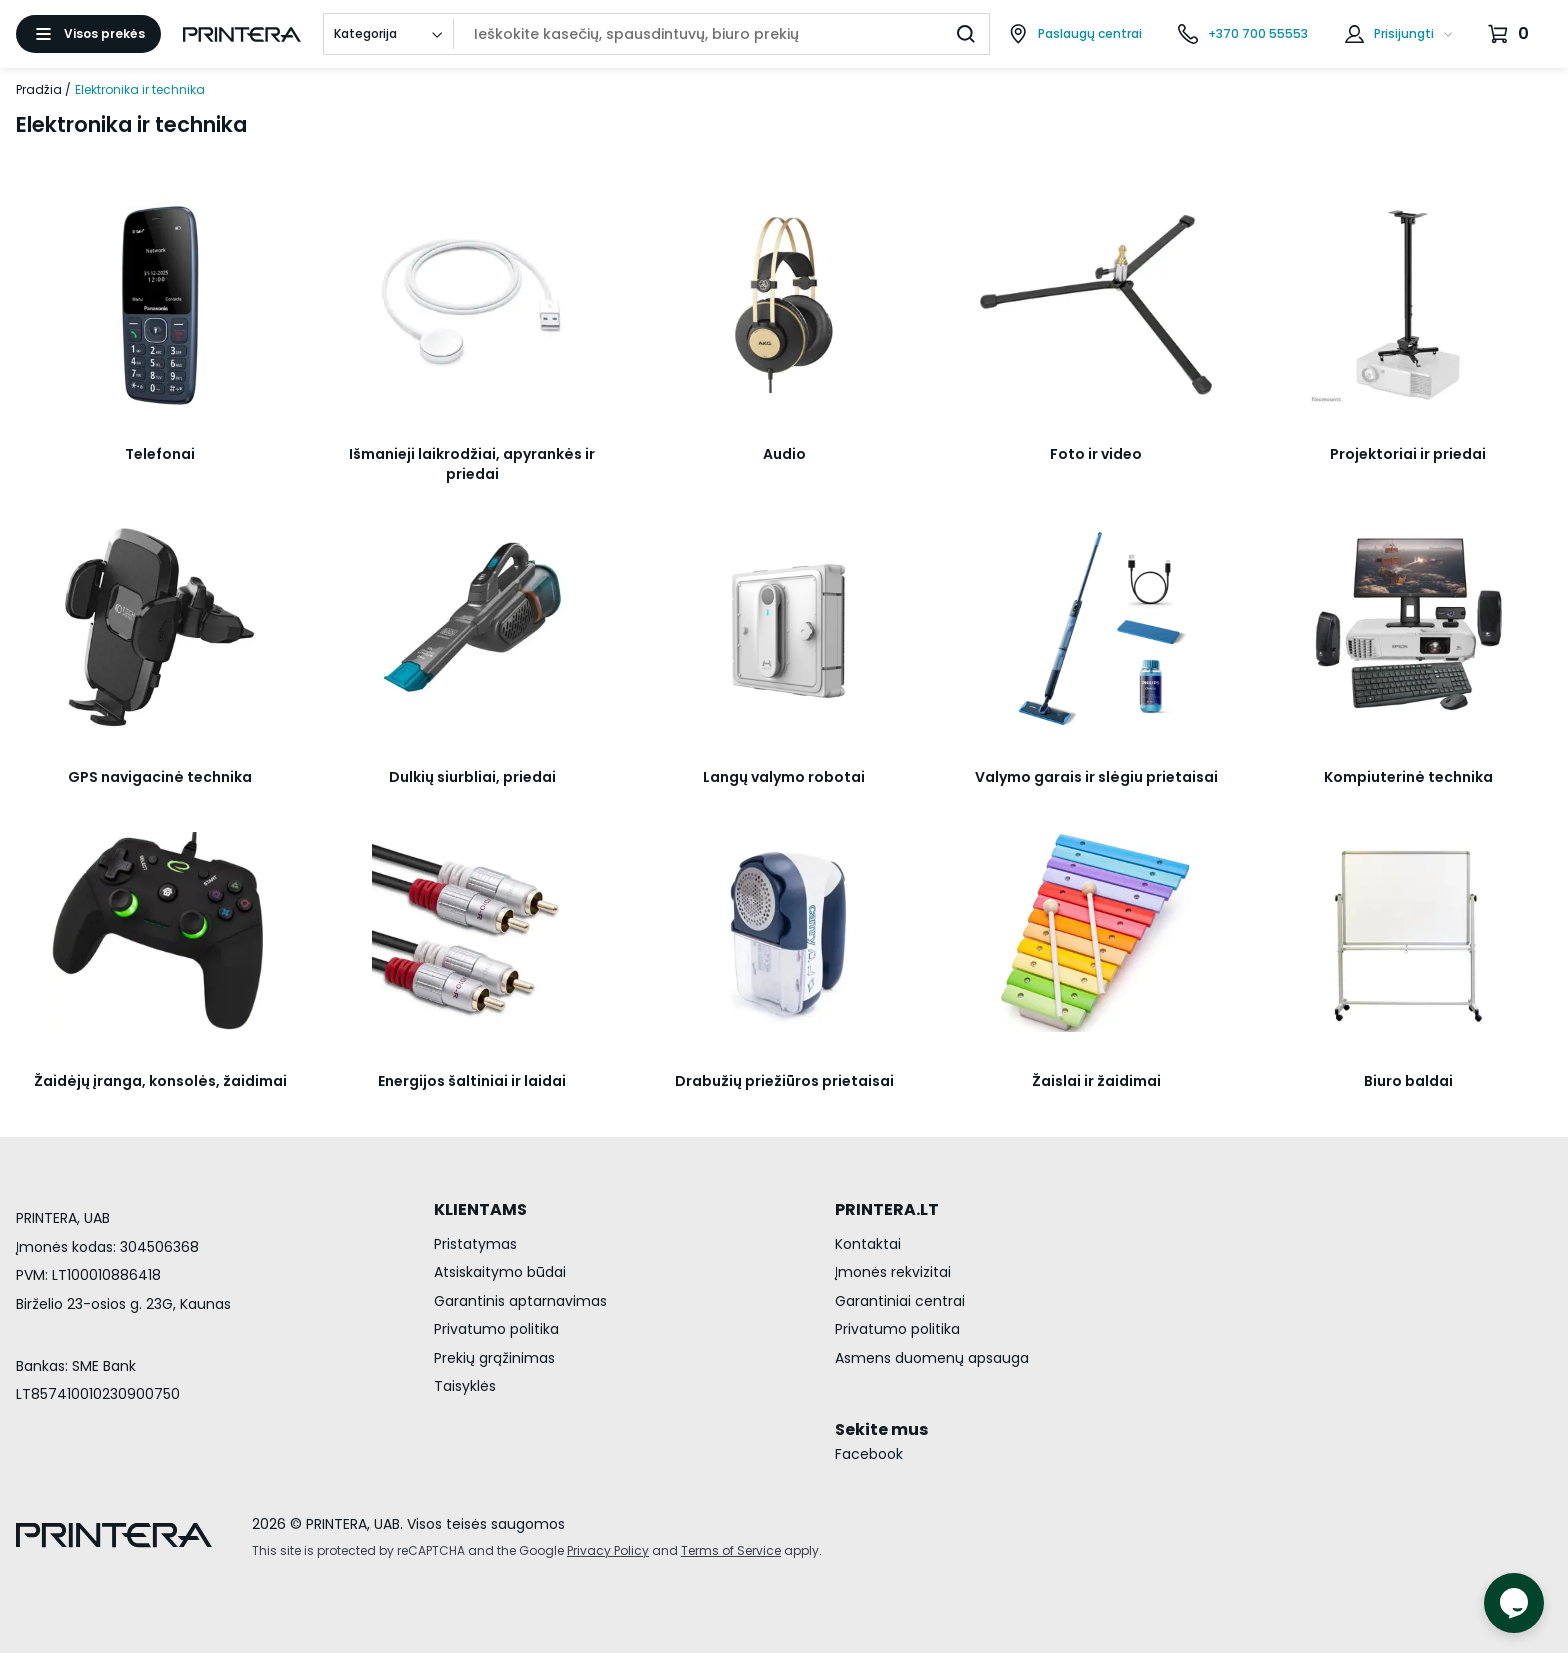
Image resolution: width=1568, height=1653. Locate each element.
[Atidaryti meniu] (88, 34)
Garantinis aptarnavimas (520, 1301)
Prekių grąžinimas (494, 1358)
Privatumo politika (496, 1329)
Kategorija (365, 33)
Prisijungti (1404, 33)
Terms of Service (731, 1550)
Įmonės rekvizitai (893, 1272)
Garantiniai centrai (900, 1301)
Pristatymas (475, 1244)
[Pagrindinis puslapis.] (242, 34)
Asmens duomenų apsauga (932, 1358)
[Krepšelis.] (1511, 34)
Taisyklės (465, 1386)
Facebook (869, 1454)
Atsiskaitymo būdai (500, 1272)
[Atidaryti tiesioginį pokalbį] (1514, 1603)
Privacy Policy (608, 1550)
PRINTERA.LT (887, 1209)
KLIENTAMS (480, 1209)
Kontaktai (868, 1244)
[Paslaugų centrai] (1075, 34)
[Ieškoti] (966, 34)
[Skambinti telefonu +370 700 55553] (1243, 34)
